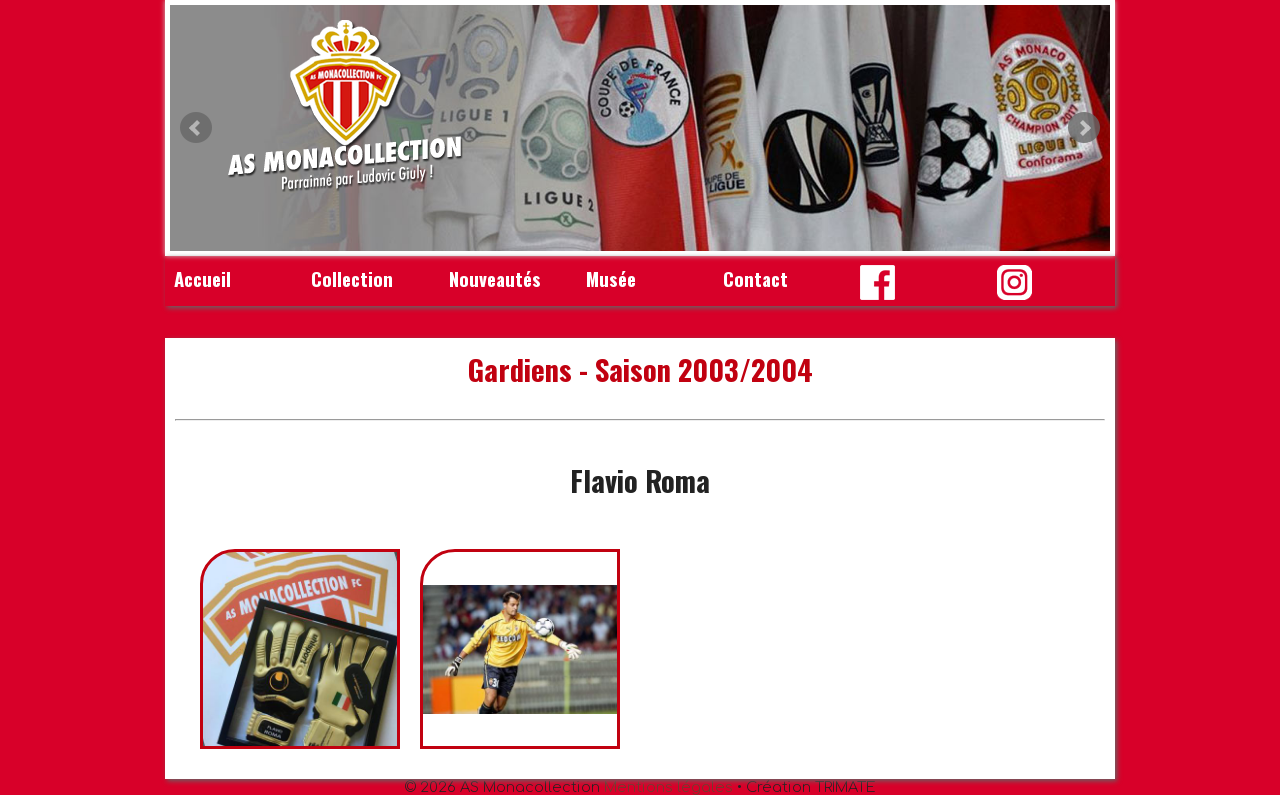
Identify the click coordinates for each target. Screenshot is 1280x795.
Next (1084, 128)
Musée (611, 278)
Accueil (202, 278)
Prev (196, 128)
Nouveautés (495, 278)
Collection (352, 278)
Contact (755, 278)
